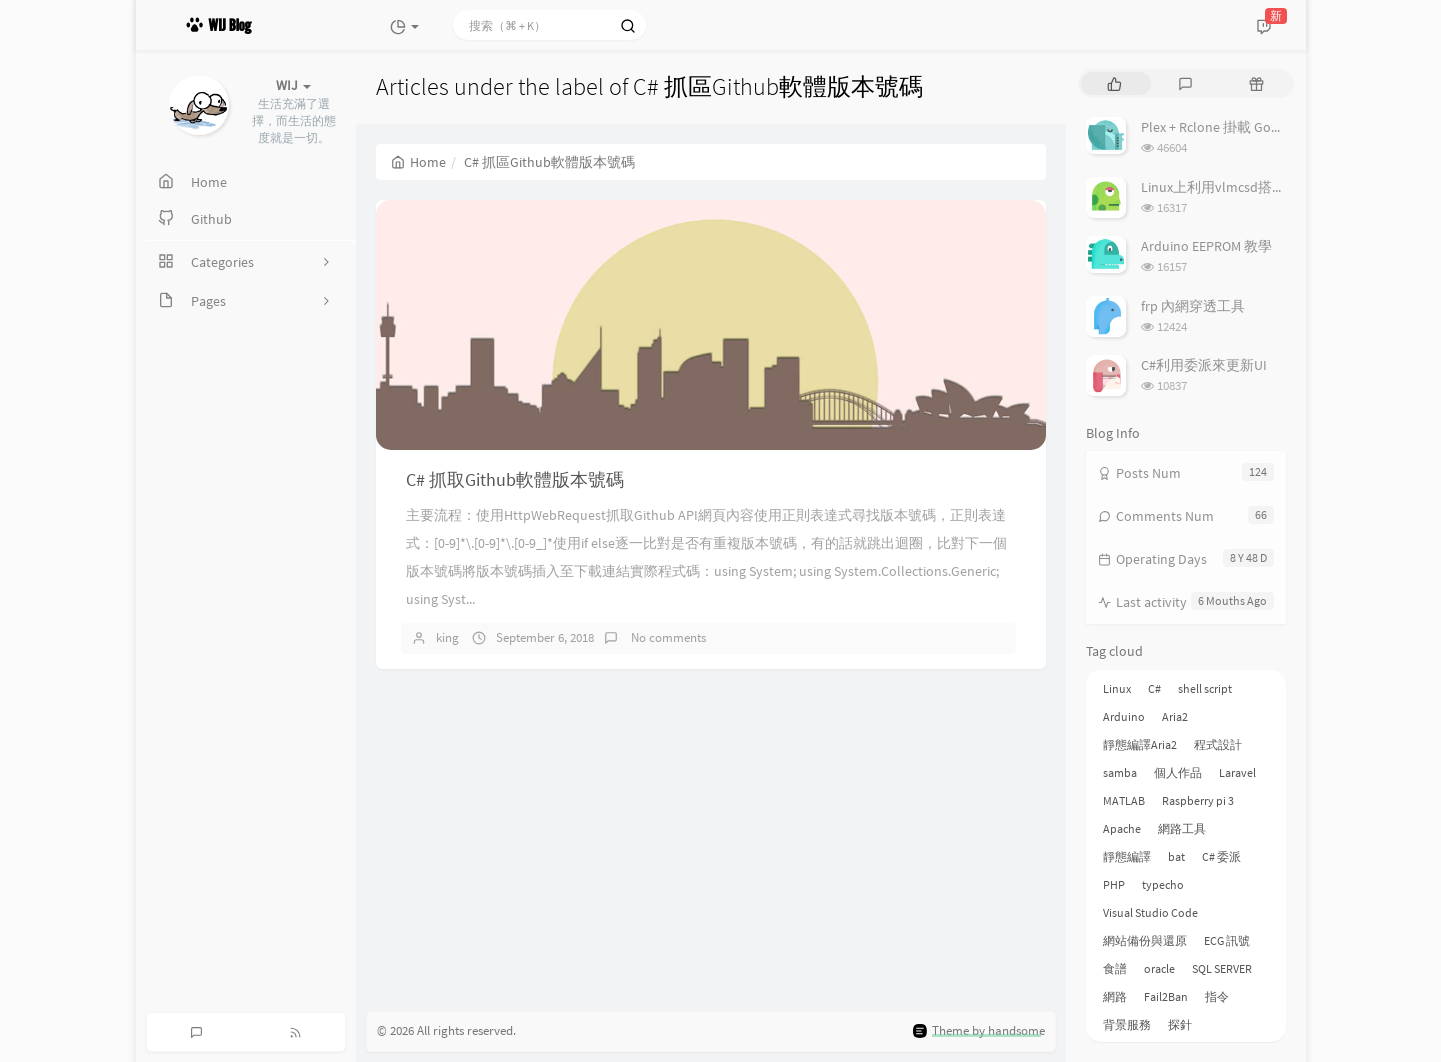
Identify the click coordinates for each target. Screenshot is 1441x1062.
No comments (667, 637)
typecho (1163, 884)
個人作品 (1178, 772)
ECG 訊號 (1227, 940)
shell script (1205, 688)
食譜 (1115, 968)
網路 (1115, 996)
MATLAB (1124, 800)
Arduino (1124, 716)
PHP (1114, 884)
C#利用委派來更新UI (1204, 365)
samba (1120, 772)
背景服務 (1127, 1024)
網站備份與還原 (1145, 940)
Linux (1117, 688)
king (447, 637)
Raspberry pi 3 (1198, 800)
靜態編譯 (1127, 856)
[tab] (1114, 83)
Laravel (1237, 772)
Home (418, 162)
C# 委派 (1221, 856)
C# (1154, 688)
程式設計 (1218, 744)
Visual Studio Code (1150, 912)
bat (1176, 856)
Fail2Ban (1166, 996)
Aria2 (1175, 716)
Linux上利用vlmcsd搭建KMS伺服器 (1247, 187)
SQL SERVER (1222, 968)
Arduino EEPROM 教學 (1206, 246)
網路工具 (1182, 828)
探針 (1180, 1024)
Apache (1122, 828)
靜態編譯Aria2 (1140, 744)
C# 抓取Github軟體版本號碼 (515, 479)
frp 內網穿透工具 (1193, 306)
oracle (1159, 968)
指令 (1217, 996)
